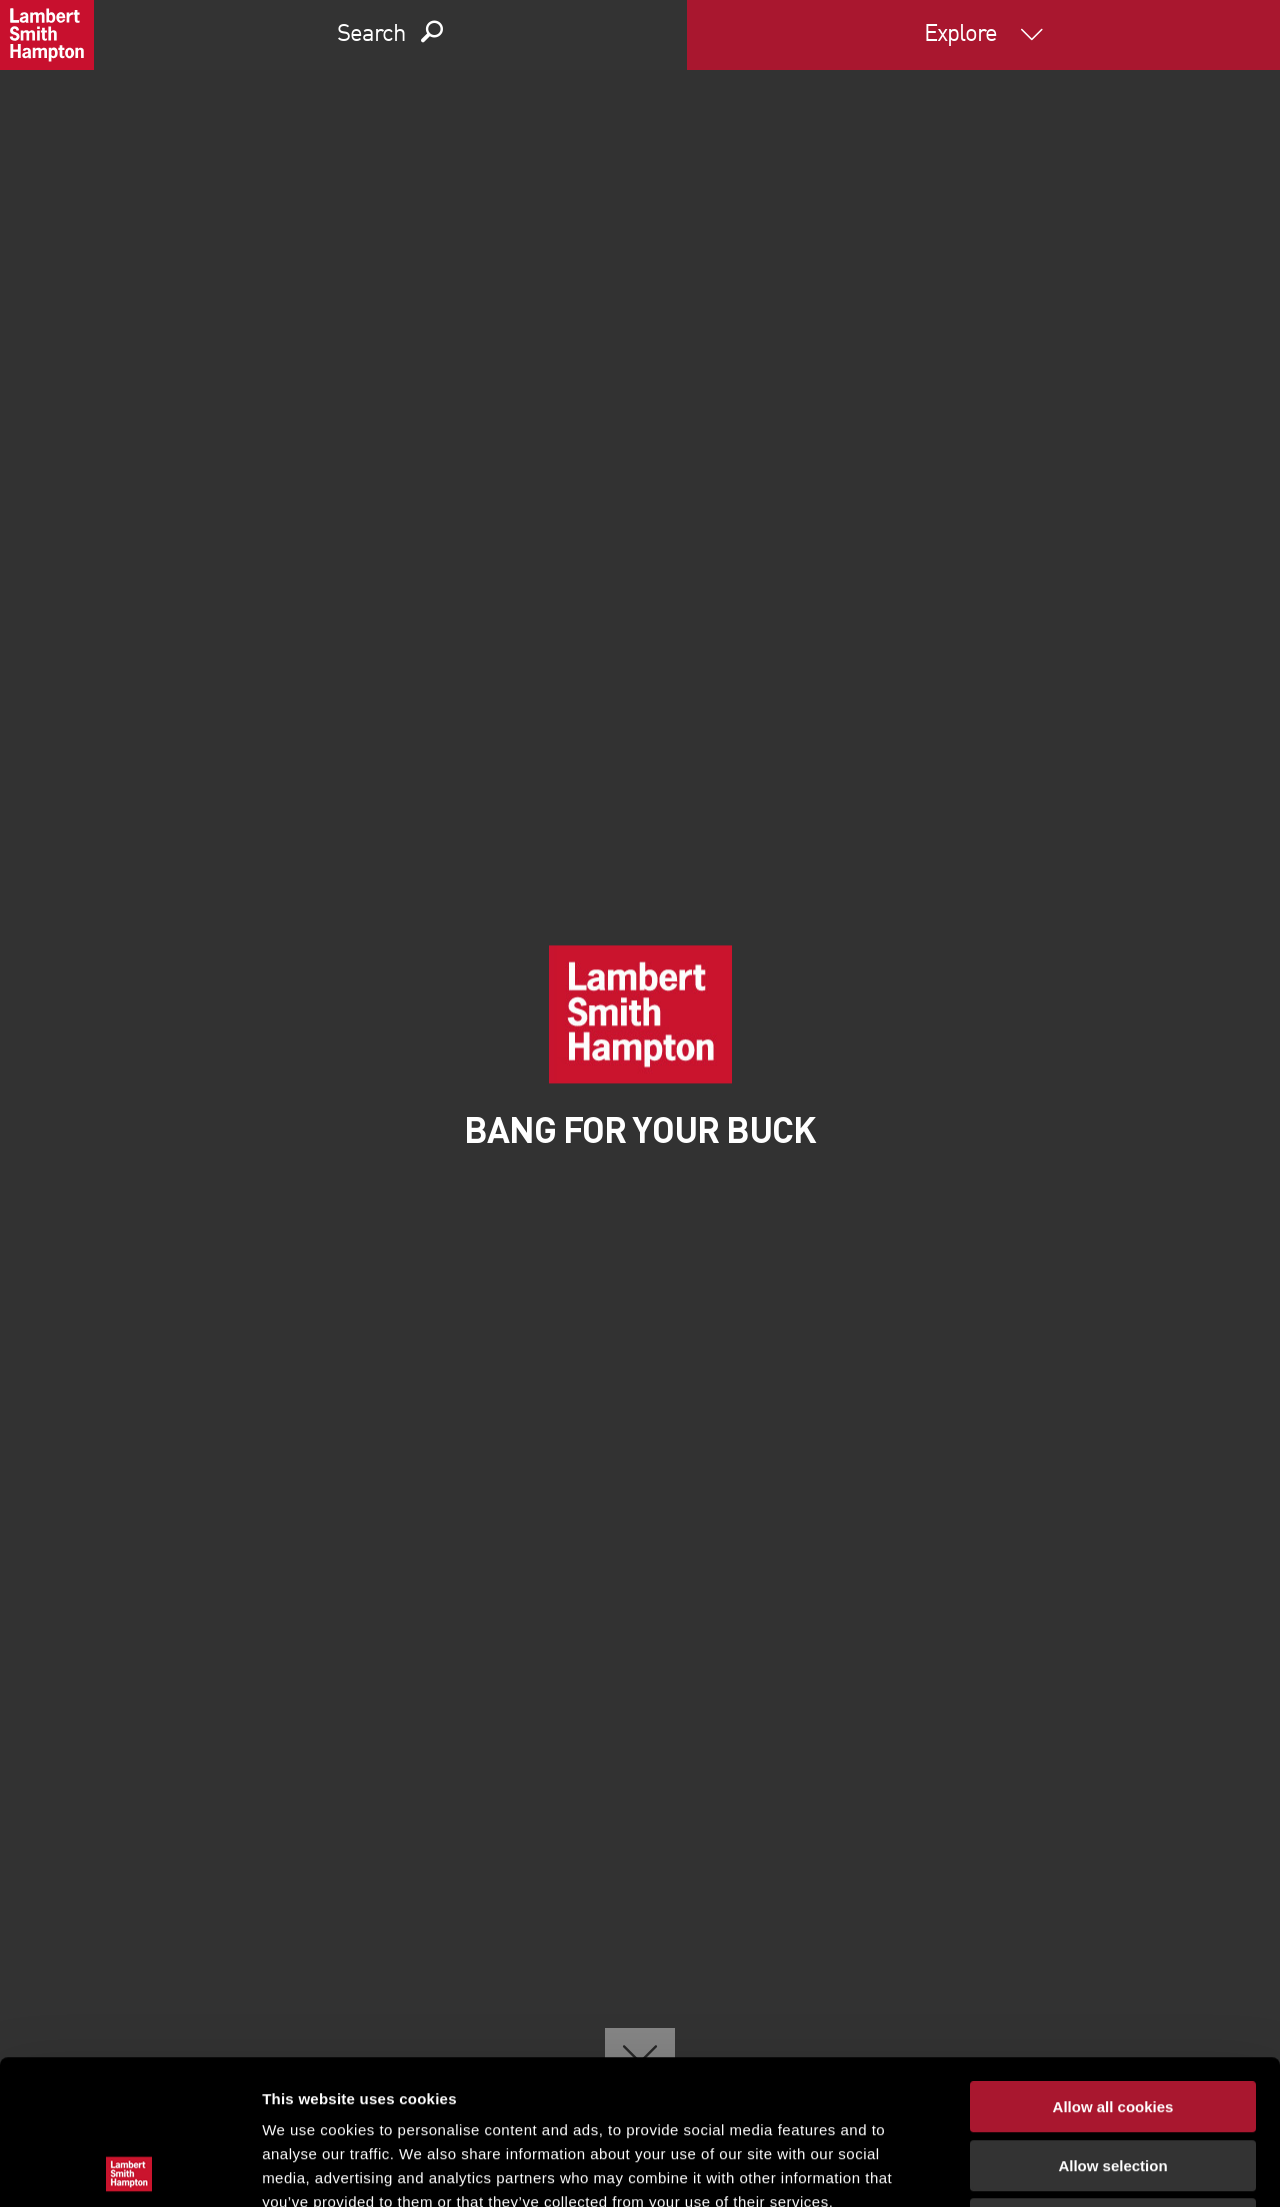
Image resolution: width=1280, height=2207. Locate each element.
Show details (1049, 2167)
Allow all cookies (1113, 1962)
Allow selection (1112, 2021)
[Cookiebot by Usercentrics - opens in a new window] (129, 2168)
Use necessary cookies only (1113, 2079)
